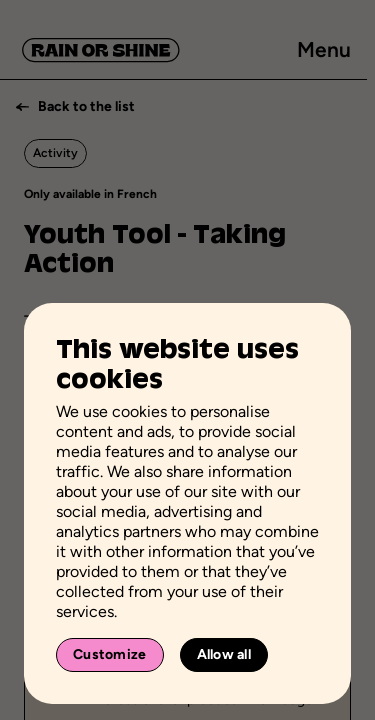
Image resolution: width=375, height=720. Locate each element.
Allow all (224, 654)
